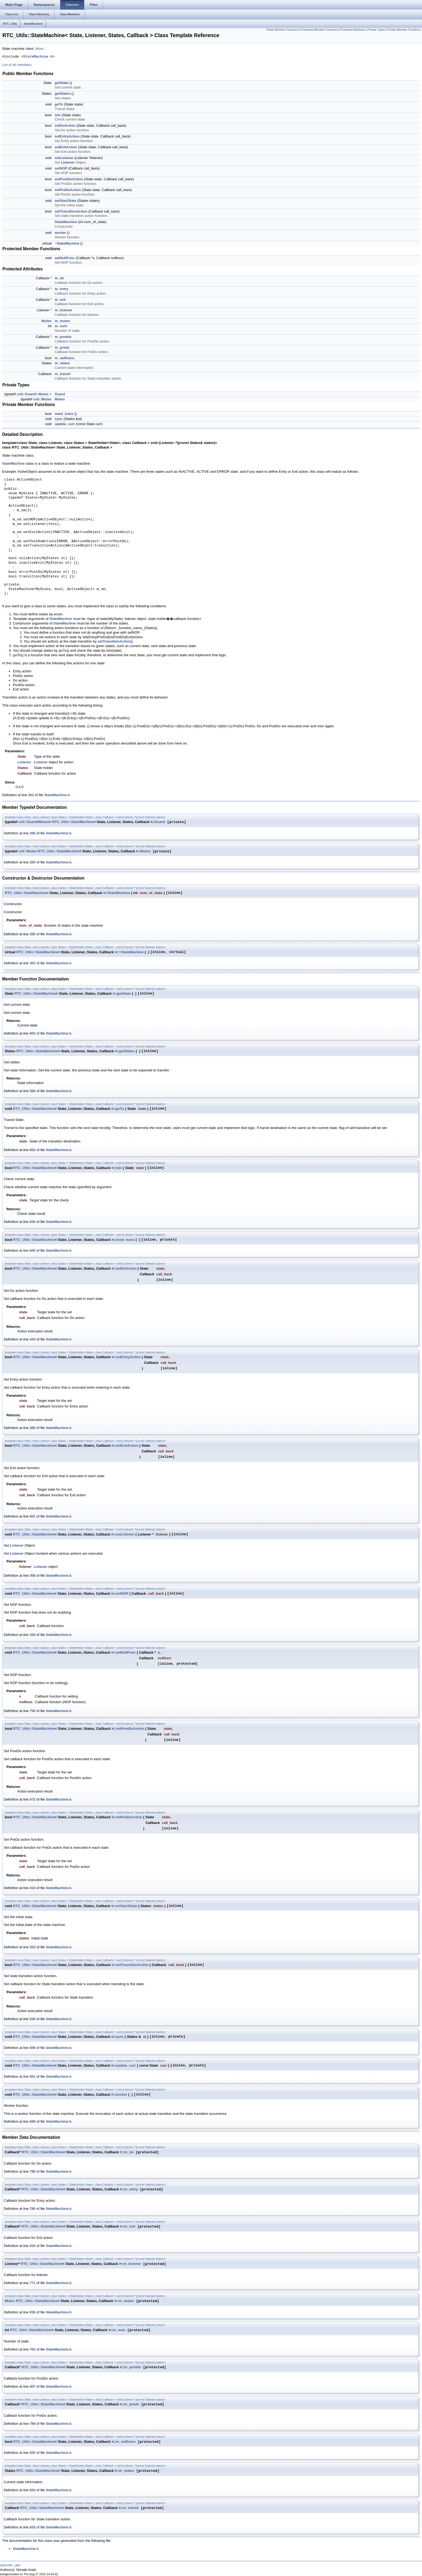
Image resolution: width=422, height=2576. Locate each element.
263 (31, 795)
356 (33, 1575)
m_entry (61, 289)
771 (33, 2283)
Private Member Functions (404, 29)
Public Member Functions (282, 29)
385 (33, 1428)
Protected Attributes (352, 29)
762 (33, 2349)
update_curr (65, 424)
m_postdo (63, 337)
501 (33, 1516)
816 (33, 2246)
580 (33, 1091)
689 (33, 2121)
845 (33, 1250)
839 (33, 2048)
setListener (64, 158)
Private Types (376, 29)
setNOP (61, 168)
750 (33, 1711)
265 (33, 862)
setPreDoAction (68, 190)
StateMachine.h (37, 56)
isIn (58, 115)
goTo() (63, 650)
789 (33, 2424)
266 (33, 833)
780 (33, 2209)
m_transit (63, 374)
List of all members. (17, 65)
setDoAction (65, 125)
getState (61, 83)
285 (33, 934)
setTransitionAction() (115, 641)
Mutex (46, 321)
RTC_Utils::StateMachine (73, 822)
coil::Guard (26, 394)
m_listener (63, 310)
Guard (60, 394)
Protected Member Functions (319, 29)
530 (33, 2019)
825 (33, 2527)
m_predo (62, 347)
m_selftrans (64, 358)
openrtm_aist (10, 2565)
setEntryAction (67, 136)
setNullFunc (65, 258)
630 (33, 1222)
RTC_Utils (10, 23)
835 (33, 2453)
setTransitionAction (71, 211)
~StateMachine (67, 243)
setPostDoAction (69, 179)
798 (33, 2171)
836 (33, 2312)
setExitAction (66, 147)
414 (33, 1888)
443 (33, 1339)
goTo (59, 104)
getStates (63, 93)
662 (33, 1150)
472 (33, 1799)
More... (41, 49)
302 (33, 963)
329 (33, 1635)
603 (33, 1033)
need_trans (64, 414)
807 (33, 2386)
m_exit (60, 300)
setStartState (65, 201)
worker (60, 233)
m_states (62, 363)
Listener (68, 162)
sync (59, 419)
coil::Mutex (42, 399)
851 (33, 2076)
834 (33, 2490)
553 (33, 1947)
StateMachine (33, 23)
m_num (61, 326)
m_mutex (62, 321)
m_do (59, 278)
